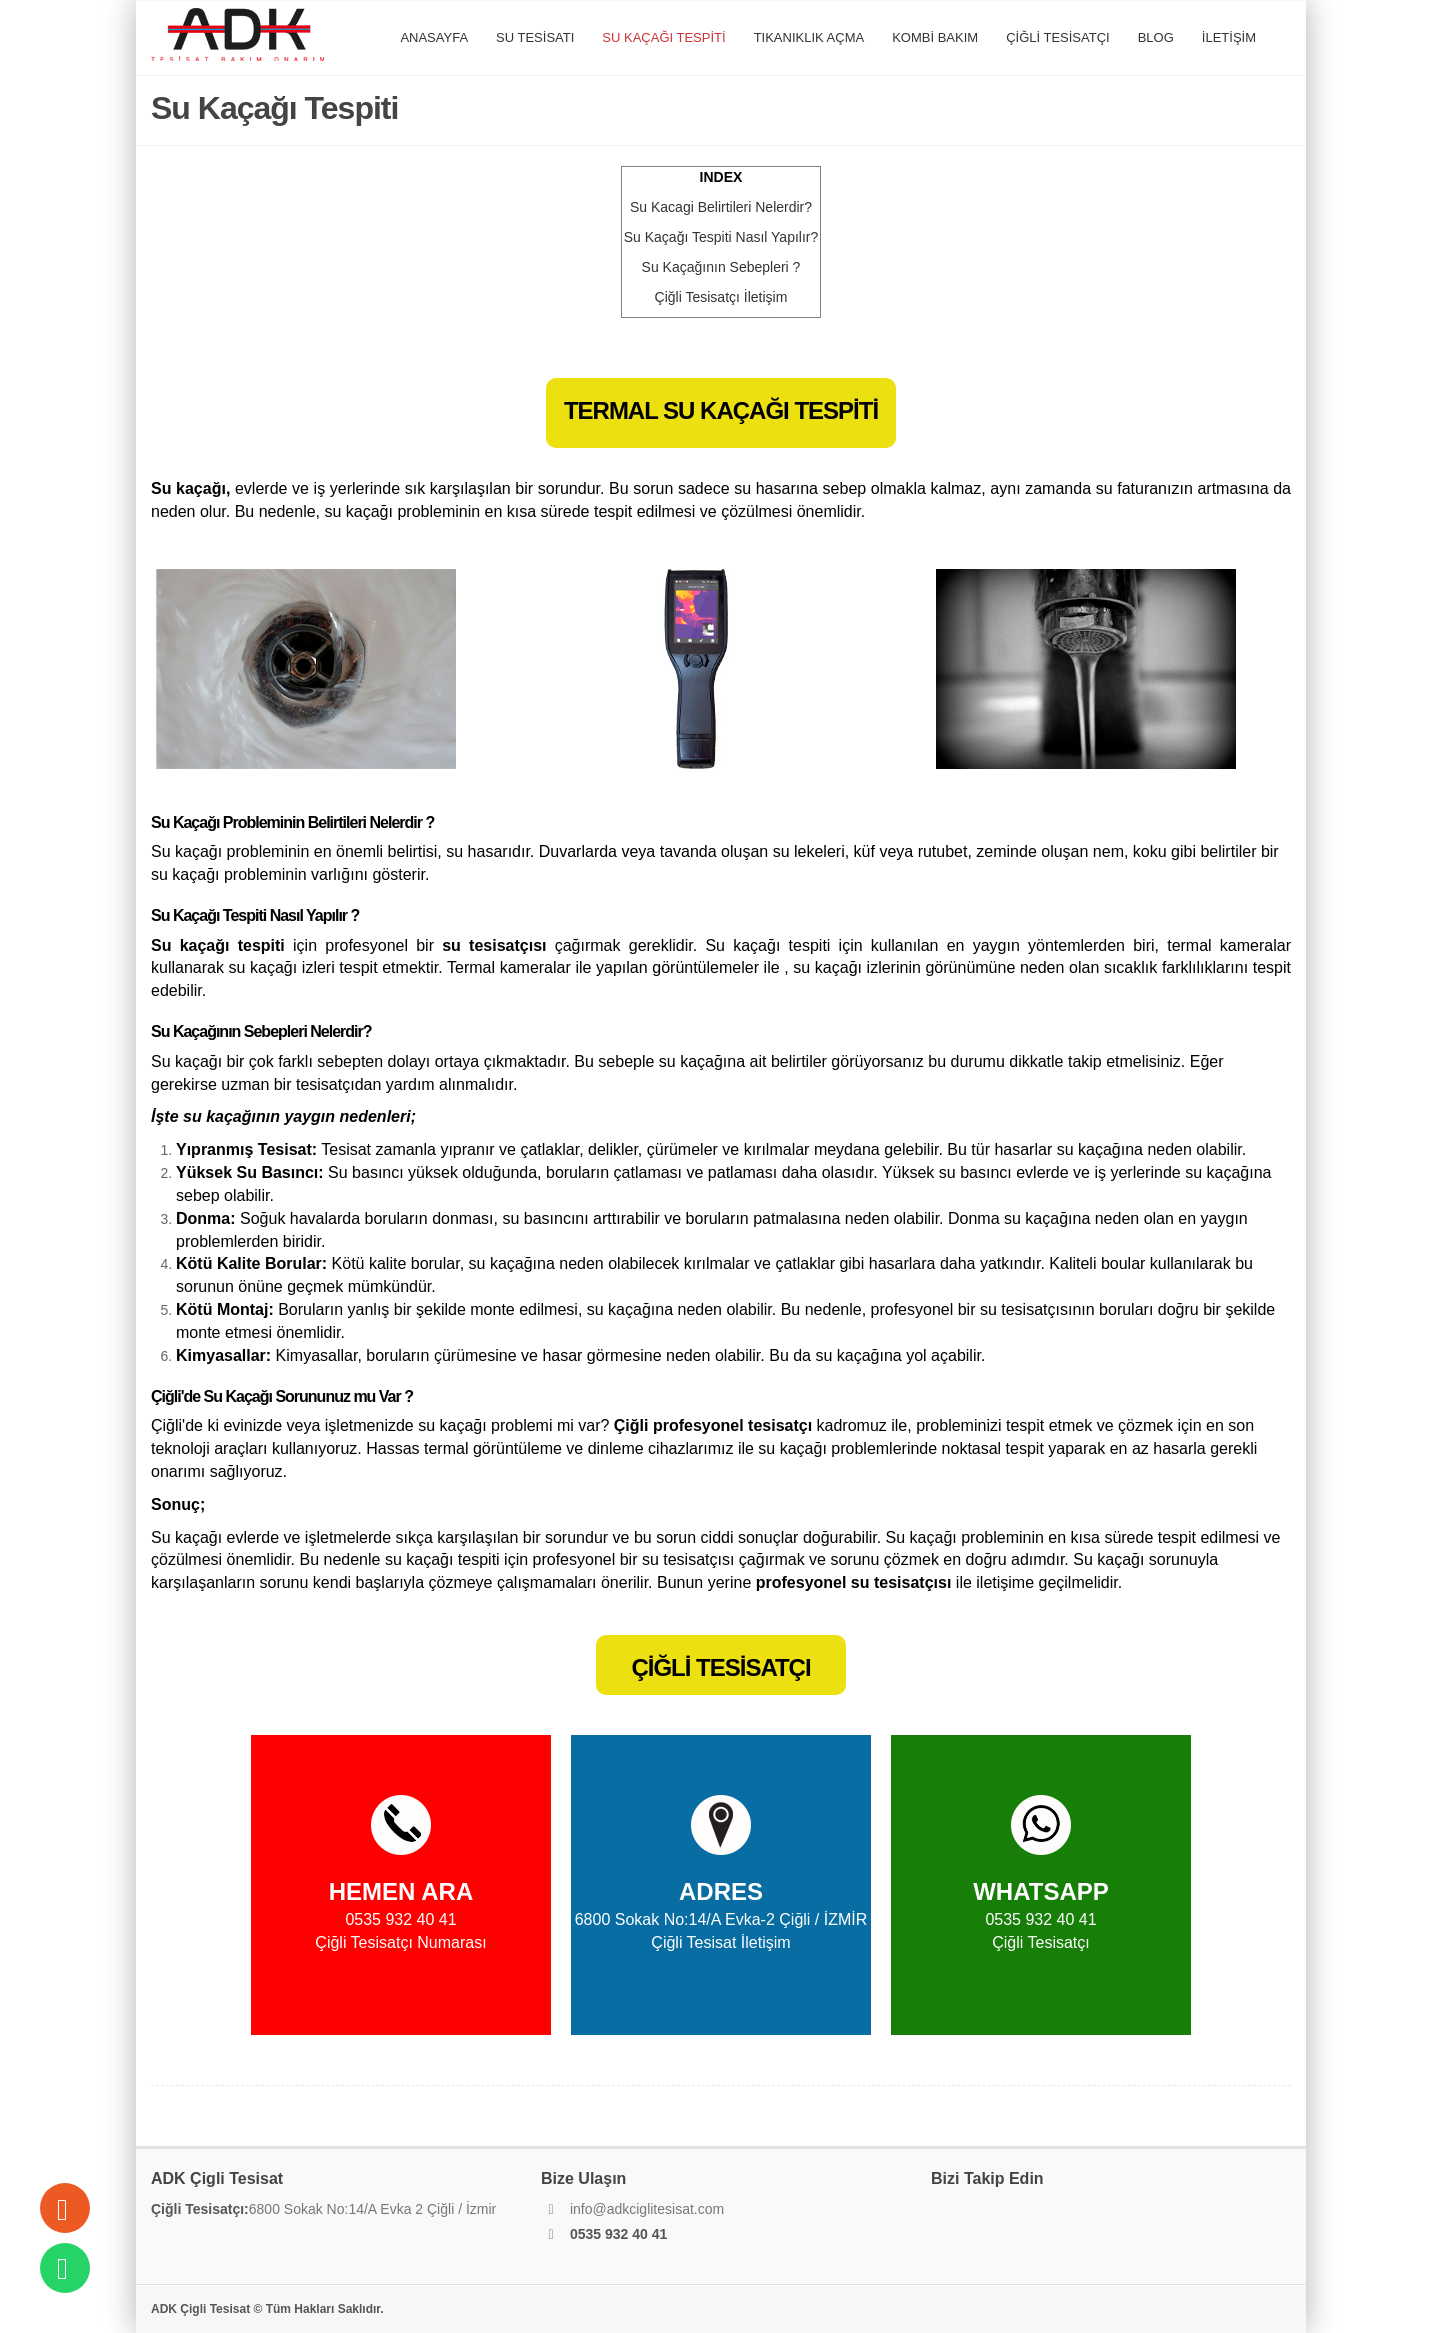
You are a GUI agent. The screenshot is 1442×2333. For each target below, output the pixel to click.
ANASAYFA (434, 37)
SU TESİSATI (535, 37)
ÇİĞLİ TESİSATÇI (1058, 37)
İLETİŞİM (1229, 37)
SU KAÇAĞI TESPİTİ (663, 37)
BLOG (1156, 37)
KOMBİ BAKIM (935, 37)
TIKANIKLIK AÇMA (809, 37)
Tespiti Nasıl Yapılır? (721, 237)
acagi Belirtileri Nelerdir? (721, 207)
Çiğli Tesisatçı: (200, 2209)
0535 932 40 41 (618, 2234)
